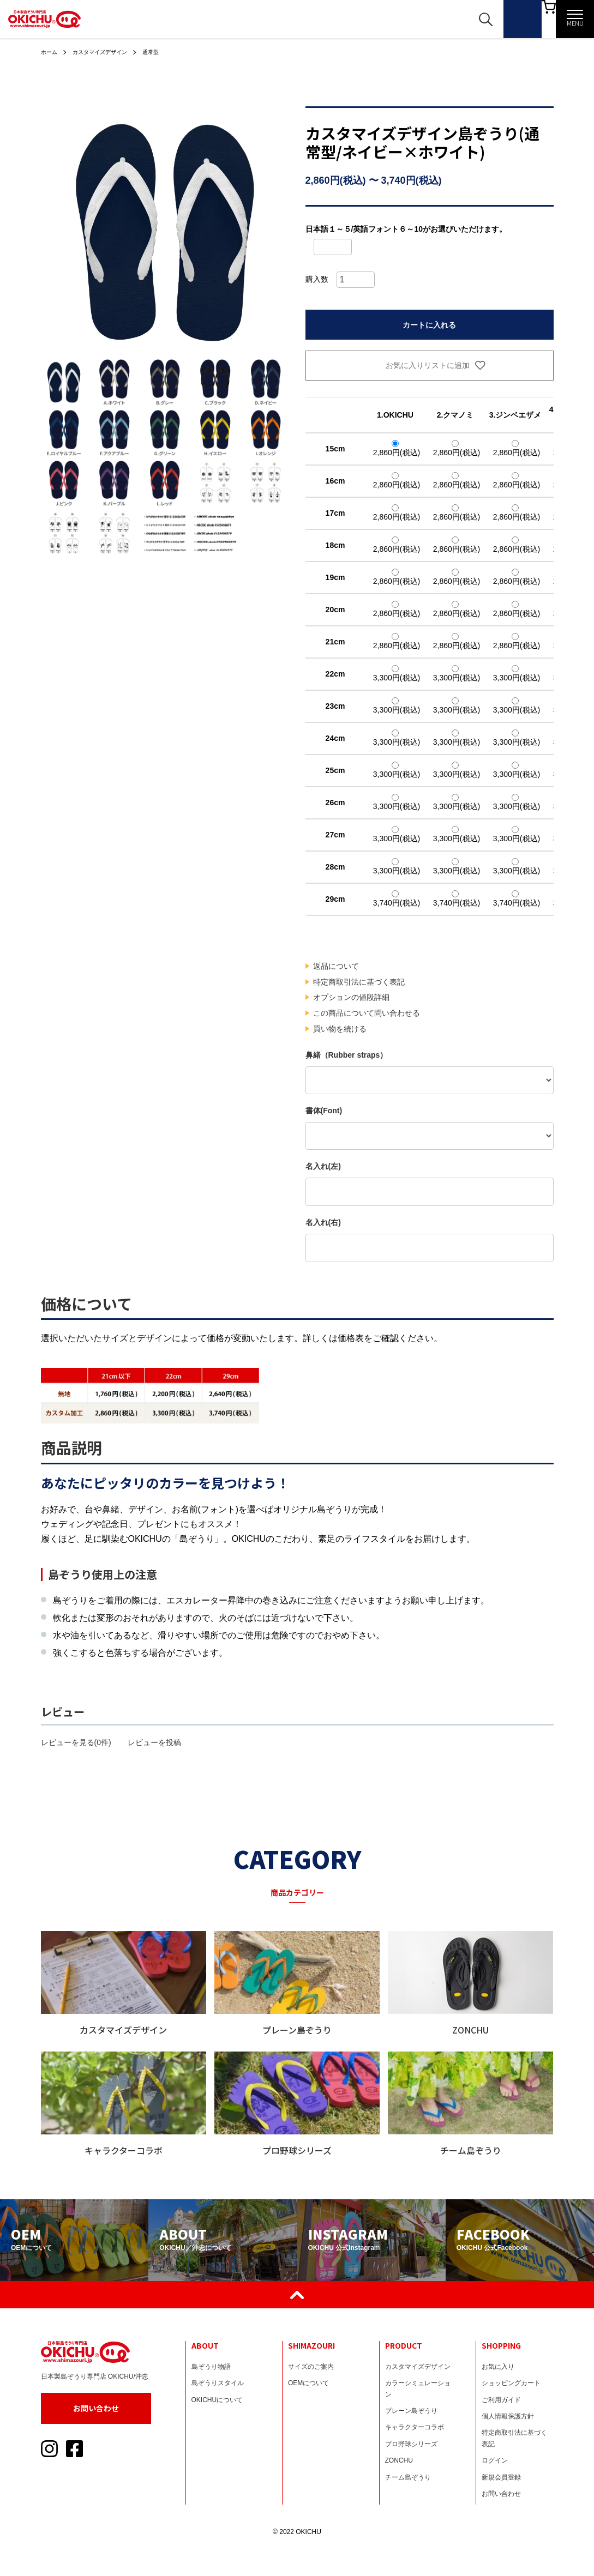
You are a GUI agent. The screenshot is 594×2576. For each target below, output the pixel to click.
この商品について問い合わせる (366, 1013)
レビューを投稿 (154, 1742)
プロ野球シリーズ (411, 2444)
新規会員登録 (501, 2477)
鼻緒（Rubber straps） (346, 1055)
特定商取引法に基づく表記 (359, 982)
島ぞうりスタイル (217, 2383)
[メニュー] (575, 19)
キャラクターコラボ (414, 2427)
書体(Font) (324, 1110)
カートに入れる (429, 325)
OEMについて (308, 2383)
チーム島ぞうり (408, 2477)
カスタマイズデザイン (108, 52)
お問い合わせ (96, 2408)
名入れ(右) (323, 1222)
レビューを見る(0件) (76, 1742)
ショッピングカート (511, 2383)
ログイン (495, 2460)
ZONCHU (399, 2460)
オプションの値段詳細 (351, 997)
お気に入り (498, 2366)
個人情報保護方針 (508, 2416)
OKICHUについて (217, 2400)
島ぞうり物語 (211, 2366)
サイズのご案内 (311, 2366)
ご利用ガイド (501, 2400)
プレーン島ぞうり (411, 2411)
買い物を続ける (340, 1028)
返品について (336, 966)
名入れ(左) (323, 1166)
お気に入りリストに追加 (429, 365)
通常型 (166, 52)
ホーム (51, 52)
